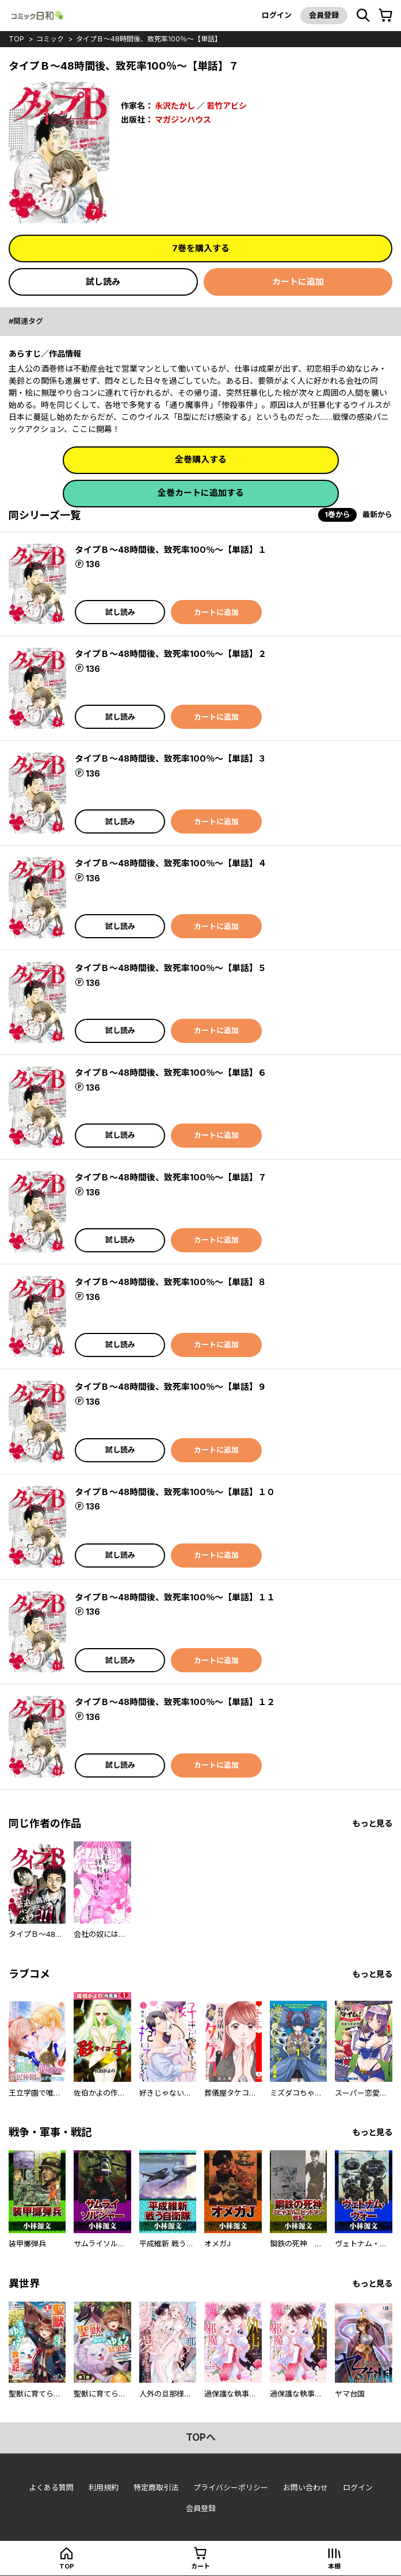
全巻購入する (201, 459)
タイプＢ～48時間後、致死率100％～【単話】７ (170, 1177)
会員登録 (324, 15)
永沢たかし (175, 105)
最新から (377, 514)
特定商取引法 (155, 2487)
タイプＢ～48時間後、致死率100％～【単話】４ (170, 863)
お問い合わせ (305, 2487)
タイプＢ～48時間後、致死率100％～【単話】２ (170, 653)
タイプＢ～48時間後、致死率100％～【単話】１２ (175, 1701)
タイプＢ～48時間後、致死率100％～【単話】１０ (175, 1491)
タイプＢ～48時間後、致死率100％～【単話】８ (170, 1281)
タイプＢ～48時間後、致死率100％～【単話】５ (170, 967)
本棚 (334, 2566)
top (16, 39)
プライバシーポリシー (230, 2487)
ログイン (277, 15)
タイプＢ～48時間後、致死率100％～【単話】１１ (175, 1597)
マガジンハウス (183, 119)
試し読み (103, 281)
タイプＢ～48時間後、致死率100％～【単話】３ (170, 758)
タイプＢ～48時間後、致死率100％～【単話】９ (170, 1386)
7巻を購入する (201, 248)
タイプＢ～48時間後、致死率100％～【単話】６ (170, 1072)
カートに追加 (298, 281)
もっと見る (372, 1823)
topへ (201, 2437)
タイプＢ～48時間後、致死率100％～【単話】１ (170, 549)
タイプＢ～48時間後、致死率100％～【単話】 (148, 39)
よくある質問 (51, 2487)
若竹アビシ (227, 105)
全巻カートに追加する (201, 492)
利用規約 (104, 2487)
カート (200, 2566)
